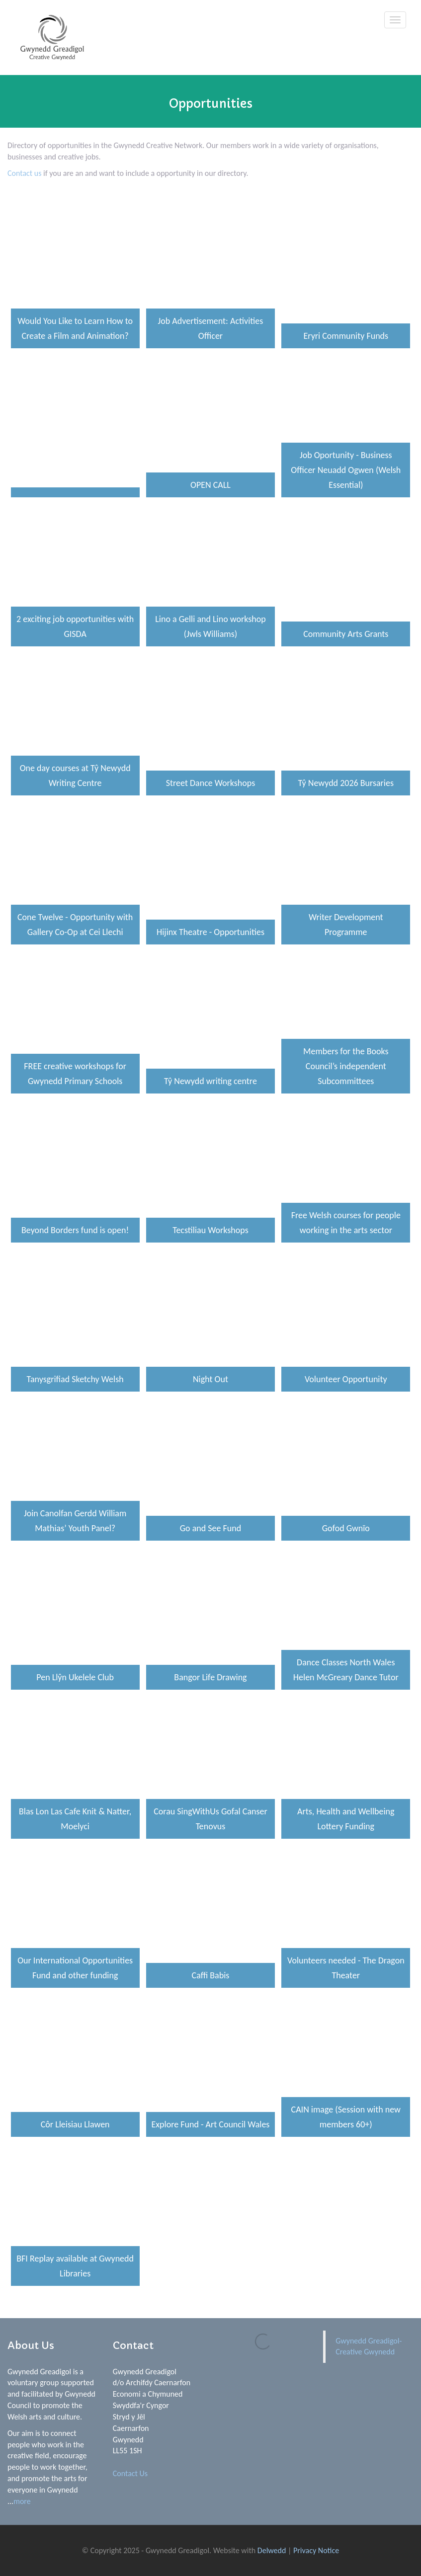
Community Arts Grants (345, 633)
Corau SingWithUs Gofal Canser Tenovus (210, 1819)
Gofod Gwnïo (346, 1528)
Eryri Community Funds (346, 335)
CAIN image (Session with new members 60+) (346, 2117)
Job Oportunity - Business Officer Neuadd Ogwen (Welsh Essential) (346, 470)
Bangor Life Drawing (210, 1677)
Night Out (210, 1379)
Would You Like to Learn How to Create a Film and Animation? (75, 328)
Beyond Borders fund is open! (75, 1230)
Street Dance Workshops (210, 783)
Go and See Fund (210, 1528)
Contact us (25, 173)
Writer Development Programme (346, 924)
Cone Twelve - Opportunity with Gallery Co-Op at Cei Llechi (75, 924)
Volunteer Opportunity (346, 1379)
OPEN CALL (210, 484)
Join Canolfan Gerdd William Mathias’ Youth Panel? (75, 1521)
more (22, 2501)
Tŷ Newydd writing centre (210, 1081)
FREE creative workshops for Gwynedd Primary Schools (75, 1074)
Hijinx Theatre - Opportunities (210, 932)
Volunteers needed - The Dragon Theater (346, 1968)
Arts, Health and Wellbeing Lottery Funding (345, 1819)
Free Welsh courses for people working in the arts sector (346, 1223)
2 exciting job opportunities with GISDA (75, 626)
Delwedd (271, 2550)
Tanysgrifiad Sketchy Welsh (75, 1379)
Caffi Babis (211, 1975)
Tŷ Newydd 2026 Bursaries (346, 783)
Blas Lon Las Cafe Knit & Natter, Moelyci (75, 1819)
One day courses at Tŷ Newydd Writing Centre (75, 775)
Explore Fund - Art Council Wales (211, 2124)
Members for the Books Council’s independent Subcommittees (346, 1066)
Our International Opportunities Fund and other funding (75, 1968)
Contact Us (130, 2473)
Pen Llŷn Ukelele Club (75, 1677)
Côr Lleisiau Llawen (75, 2124)
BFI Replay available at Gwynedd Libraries (75, 2266)
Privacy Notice (316, 2550)
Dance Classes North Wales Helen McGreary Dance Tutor (346, 1670)
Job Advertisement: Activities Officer (210, 328)
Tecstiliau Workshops (210, 1230)
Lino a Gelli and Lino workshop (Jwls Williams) (210, 626)
